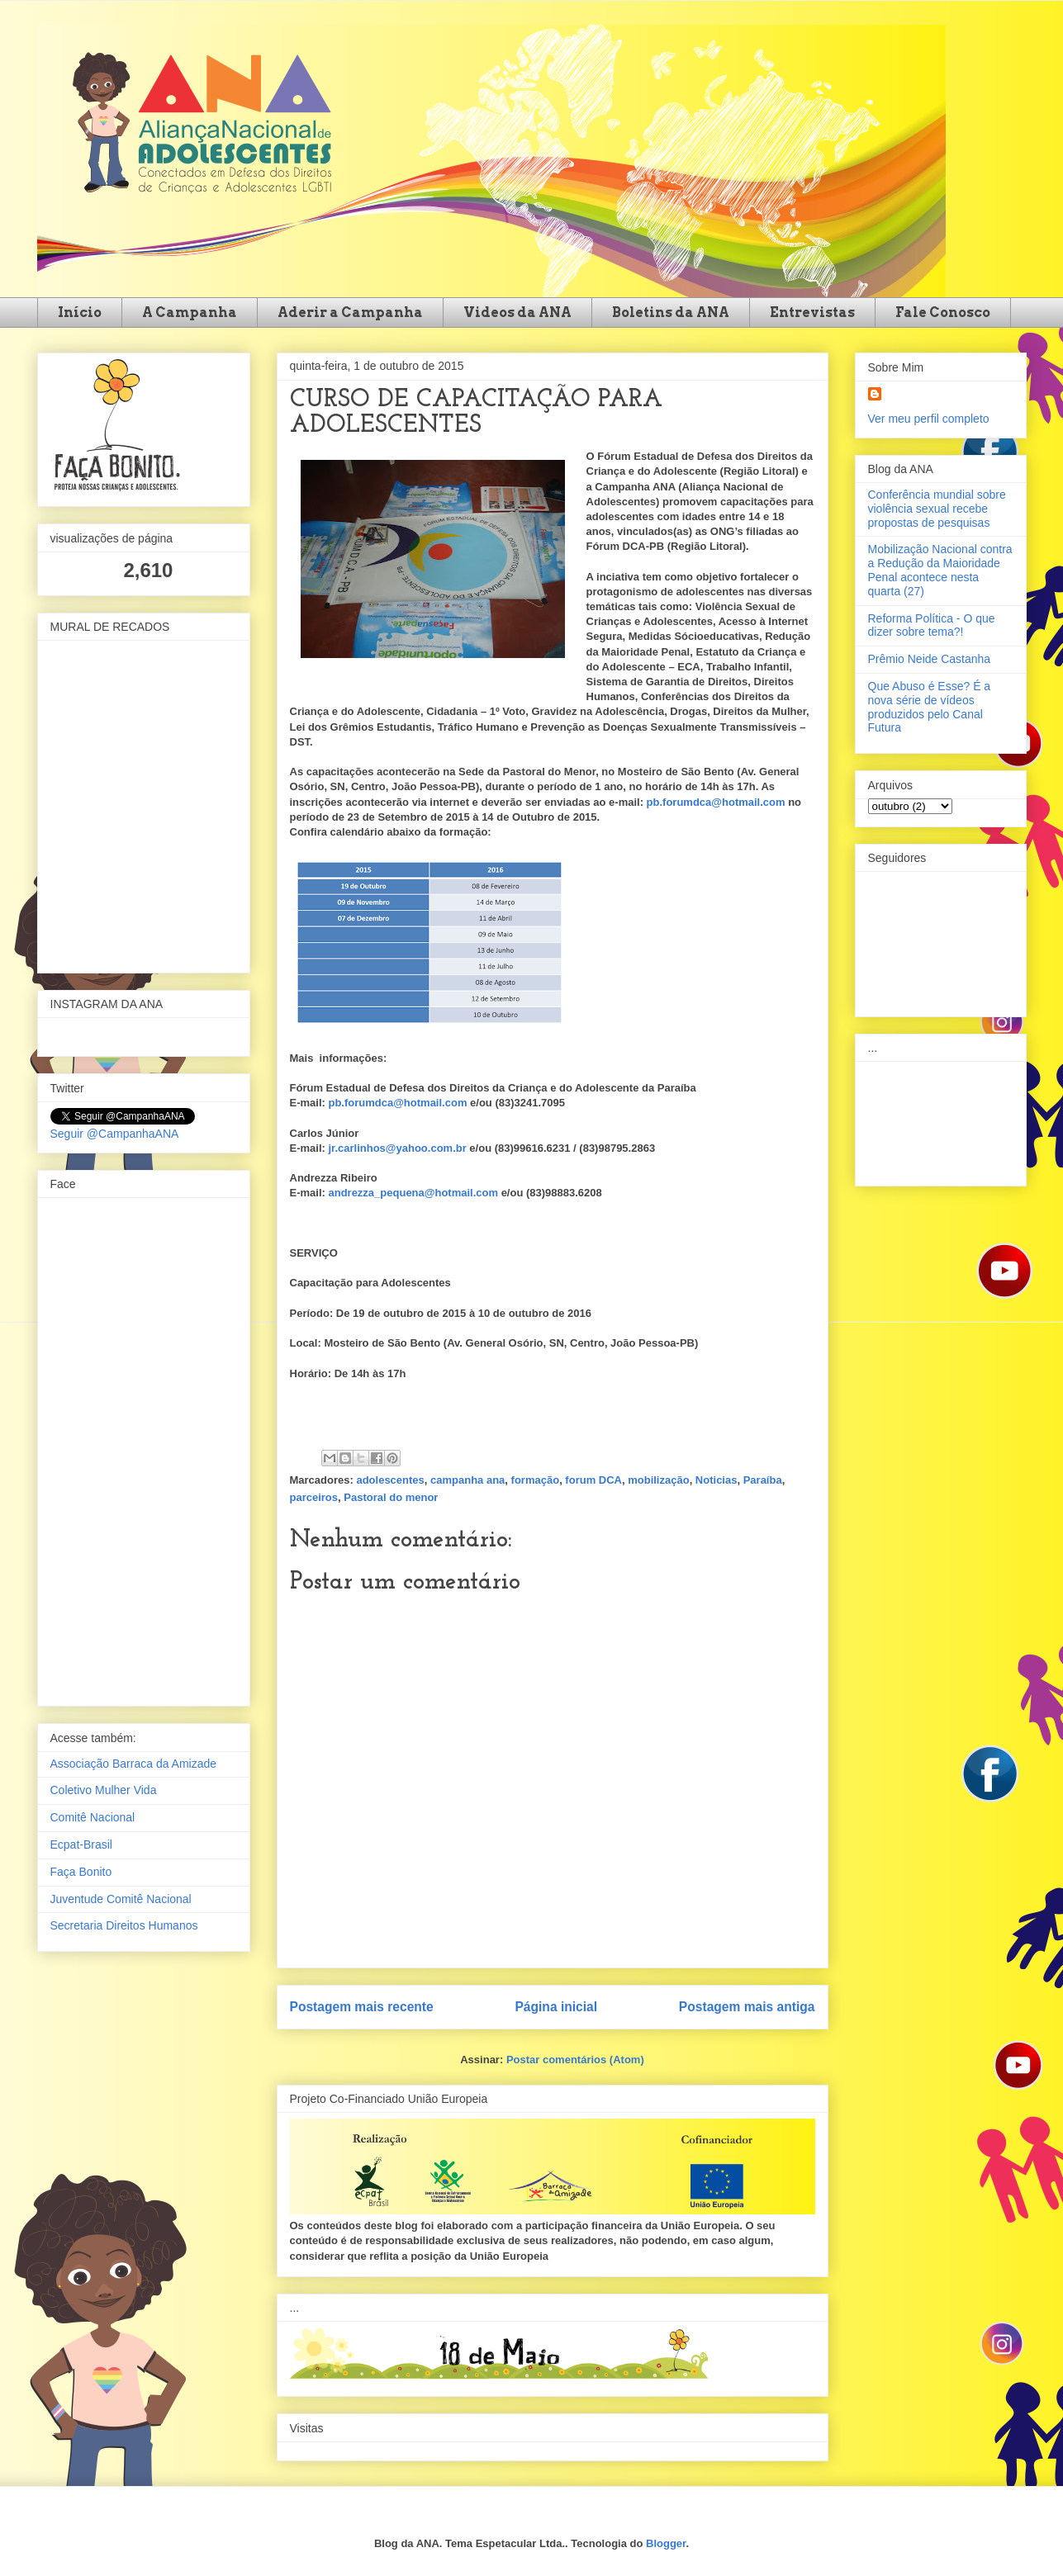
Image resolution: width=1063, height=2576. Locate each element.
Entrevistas (812, 312)
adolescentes (390, 1480)
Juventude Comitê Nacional (121, 1899)
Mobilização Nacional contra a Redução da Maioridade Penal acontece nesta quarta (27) (940, 569)
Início (80, 312)
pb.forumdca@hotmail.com (716, 802)
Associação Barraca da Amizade (133, 1763)
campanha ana (467, 1480)
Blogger (666, 2543)
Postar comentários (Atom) (575, 2059)
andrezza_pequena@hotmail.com (413, 1192)
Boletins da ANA (670, 312)
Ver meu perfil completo (928, 418)
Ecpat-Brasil (81, 1844)
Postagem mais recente (362, 2007)
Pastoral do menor (391, 1497)
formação (535, 1480)
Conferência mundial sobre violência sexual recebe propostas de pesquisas (937, 508)
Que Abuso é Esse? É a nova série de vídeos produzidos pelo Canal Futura (929, 707)
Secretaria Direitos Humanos (124, 1925)
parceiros (314, 1497)
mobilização (658, 1480)
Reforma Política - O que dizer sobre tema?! (931, 625)
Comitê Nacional (92, 1817)
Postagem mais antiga (747, 2007)
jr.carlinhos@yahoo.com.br (397, 1148)
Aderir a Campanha (350, 312)
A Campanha (189, 312)
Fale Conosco (942, 312)
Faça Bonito (81, 1871)
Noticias (716, 1480)
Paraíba (762, 1480)
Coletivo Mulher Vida (103, 1790)
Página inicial (556, 2007)
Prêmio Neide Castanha (929, 658)
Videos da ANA (517, 312)
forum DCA (593, 1480)
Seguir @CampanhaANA (114, 1133)
